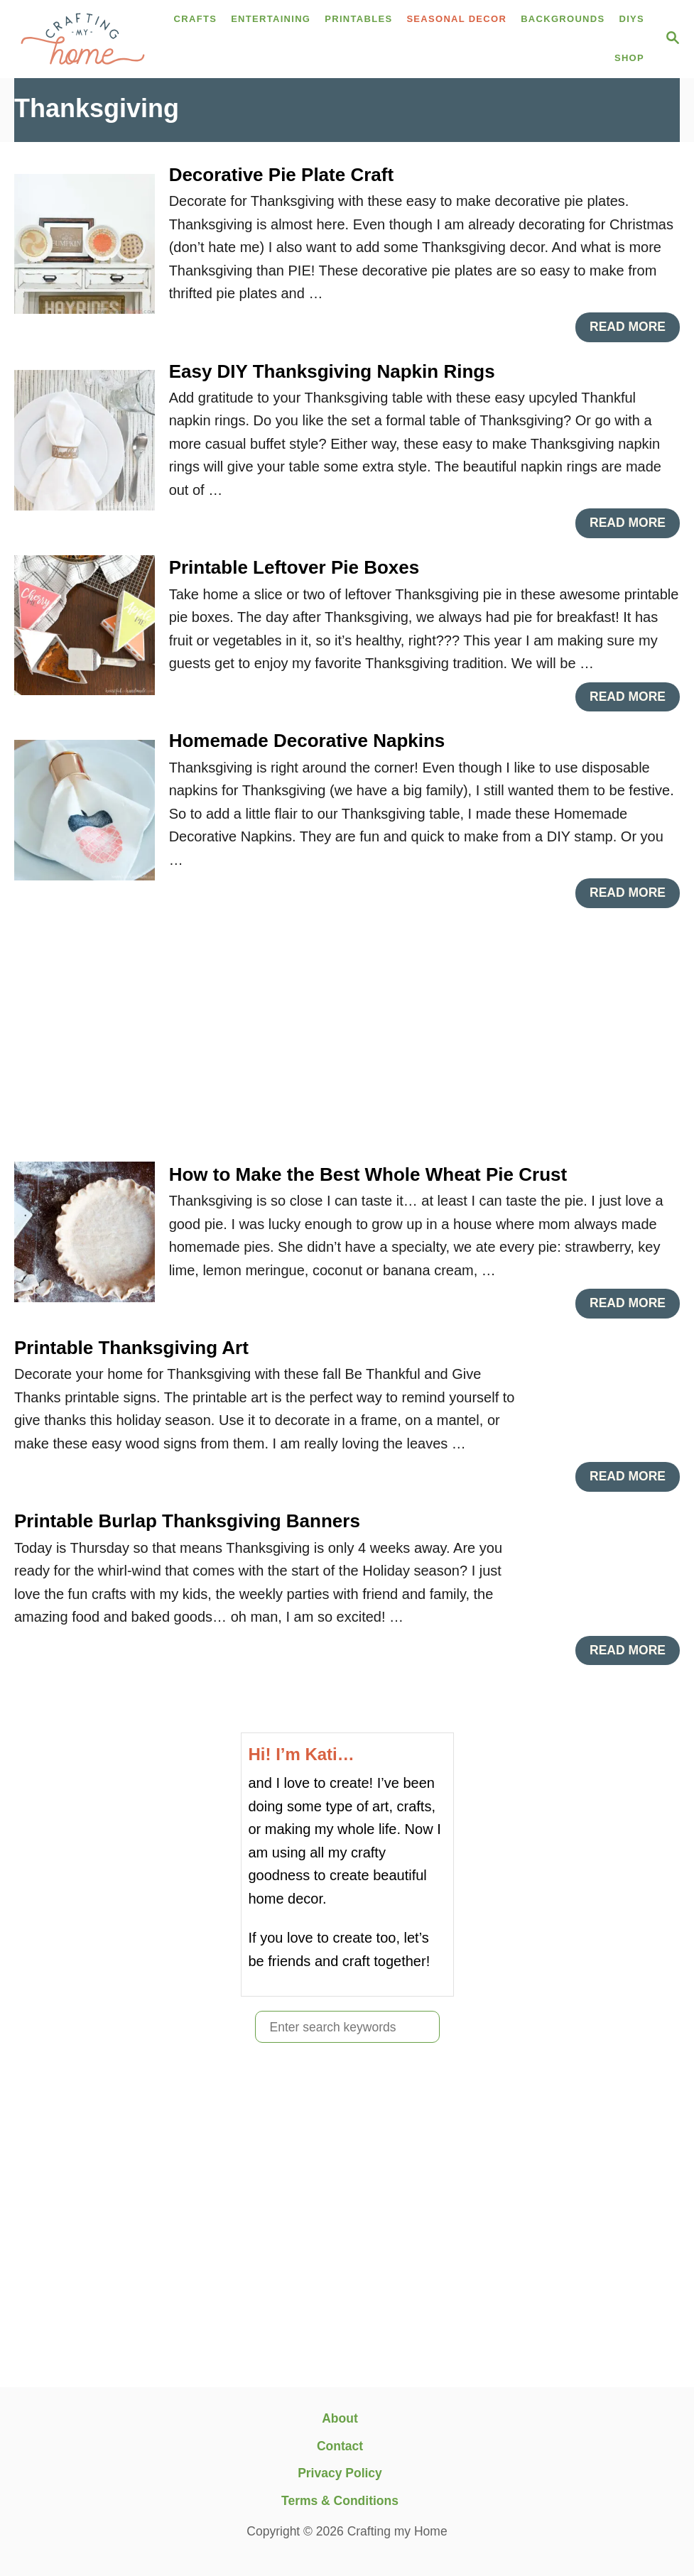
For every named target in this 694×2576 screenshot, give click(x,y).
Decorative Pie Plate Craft (281, 174)
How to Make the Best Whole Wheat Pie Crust (368, 1174)
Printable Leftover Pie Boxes (294, 567)
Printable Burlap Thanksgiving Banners (187, 1521)
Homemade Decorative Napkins (307, 740)
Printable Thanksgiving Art (131, 1347)
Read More (632, 330)
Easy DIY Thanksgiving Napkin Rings (332, 371)
